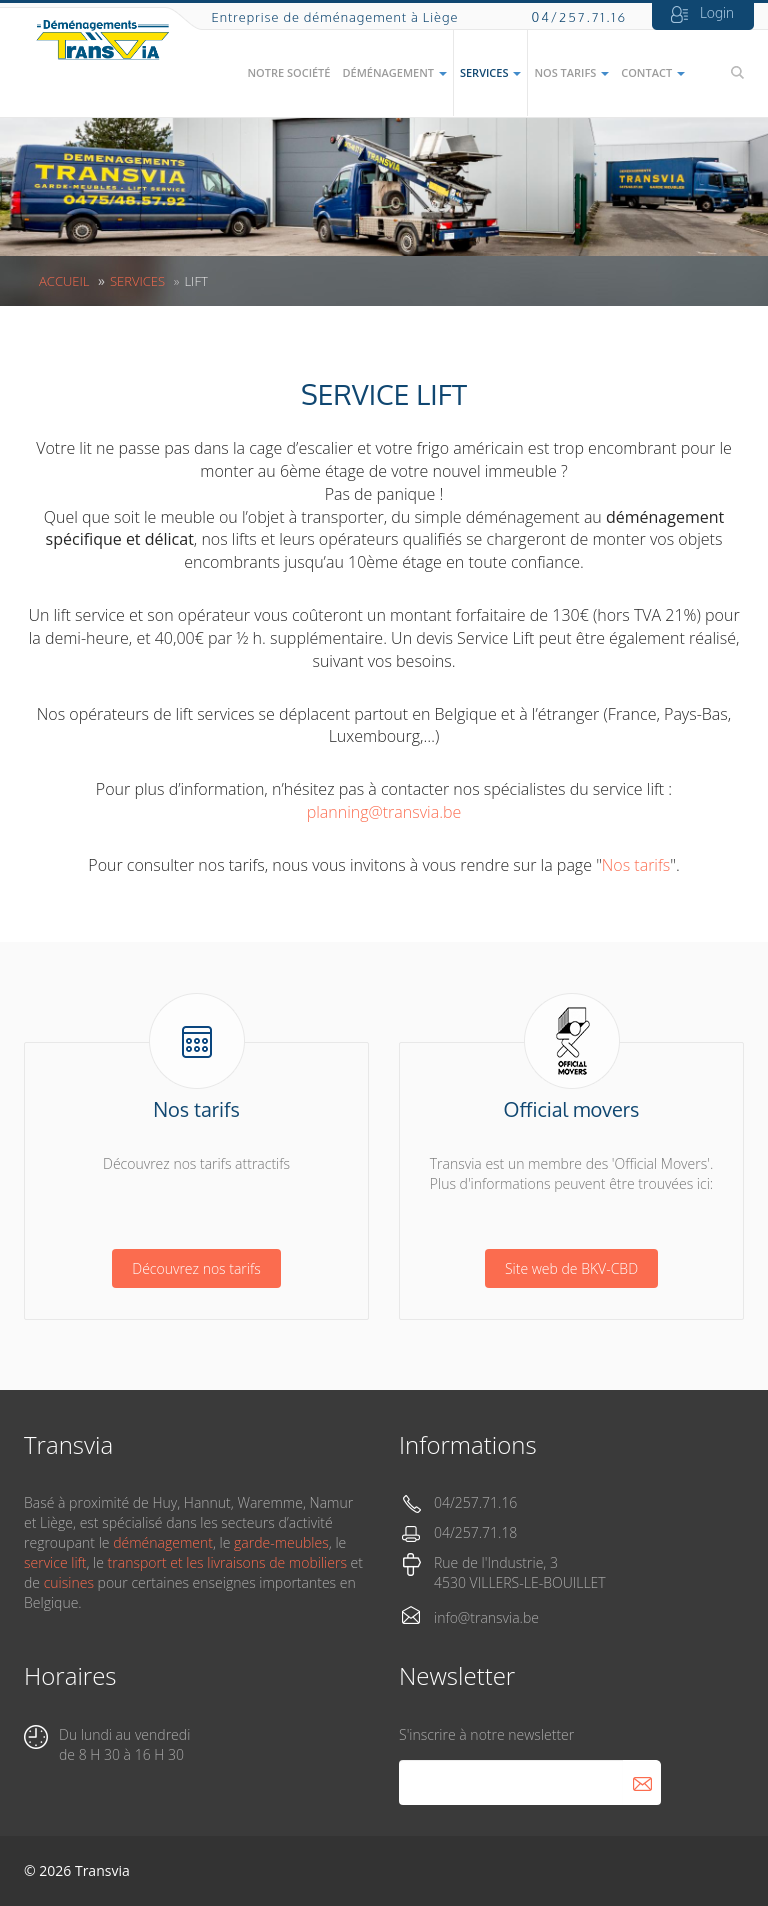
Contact (653, 72)
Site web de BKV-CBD (571, 1268)
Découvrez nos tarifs (196, 1268)
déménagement (163, 1542)
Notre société (288, 72)
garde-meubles (281, 1542)
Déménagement (394, 72)
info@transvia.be (486, 1617)
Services (490, 72)
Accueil (64, 281)
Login (717, 12)
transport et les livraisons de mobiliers (227, 1562)
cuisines (69, 1582)
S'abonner (642, 1782)
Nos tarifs (571, 72)
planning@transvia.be (384, 812)
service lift (55, 1562)
